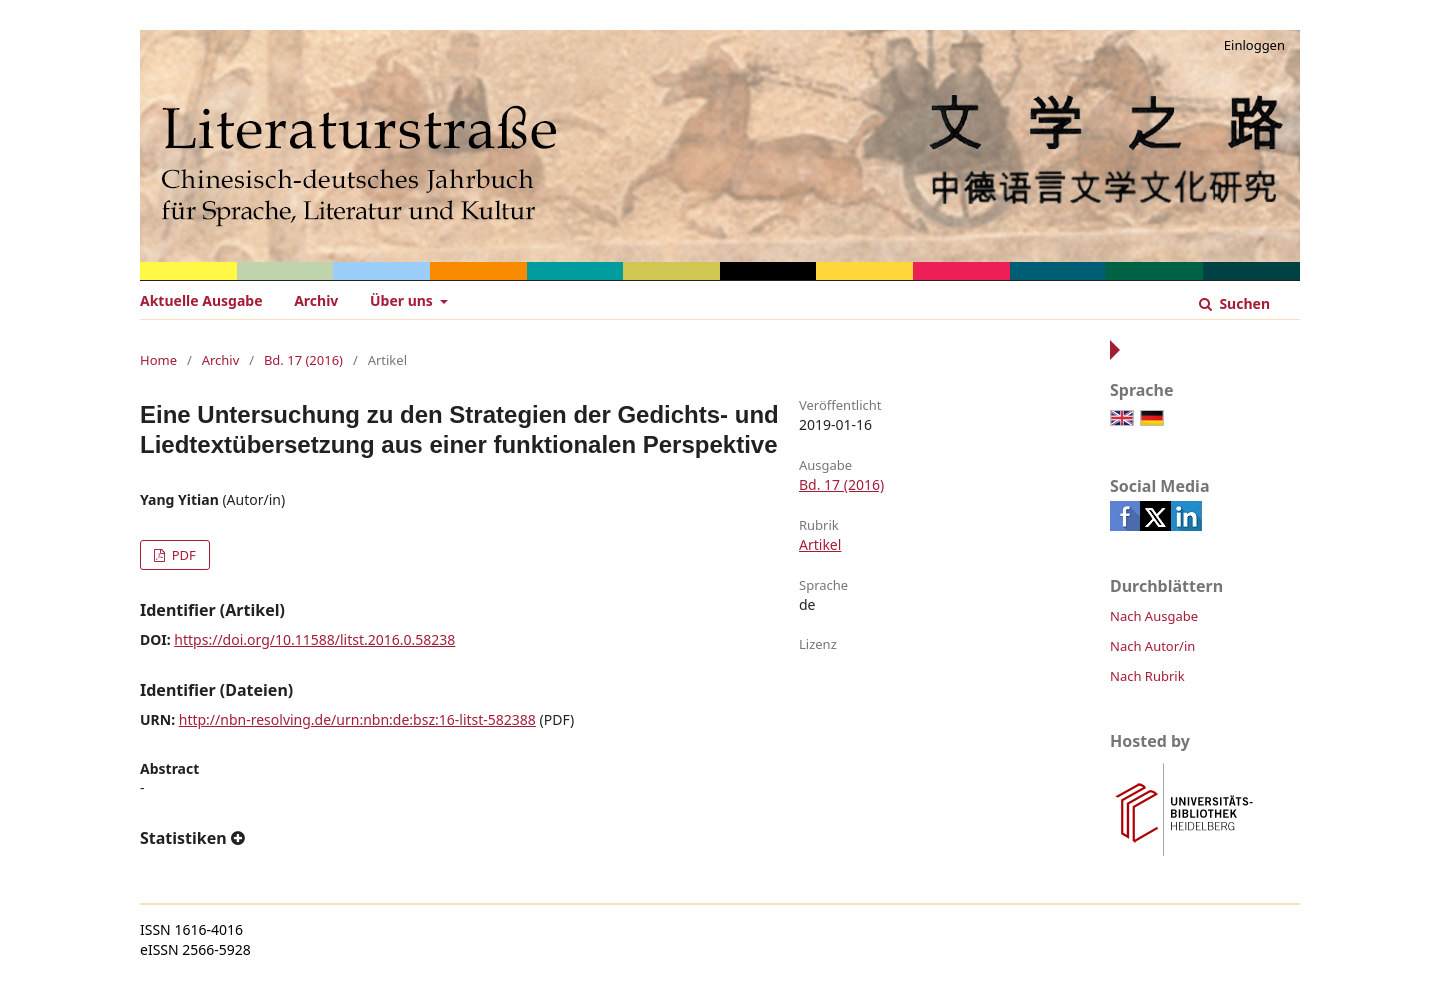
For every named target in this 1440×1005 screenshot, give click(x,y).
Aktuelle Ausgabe (201, 300)
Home (158, 360)
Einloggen (1254, 45)
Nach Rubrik (1147, 676)
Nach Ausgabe (1154, 616)
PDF (181, 555)
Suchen (1243, 303)
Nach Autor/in (1152, 646)
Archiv (316, 300)
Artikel (820, 544)
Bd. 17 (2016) (303, 360)
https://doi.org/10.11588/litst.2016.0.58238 (314, 639)
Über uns (403, 300)
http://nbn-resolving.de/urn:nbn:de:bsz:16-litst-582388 (357, 719)
